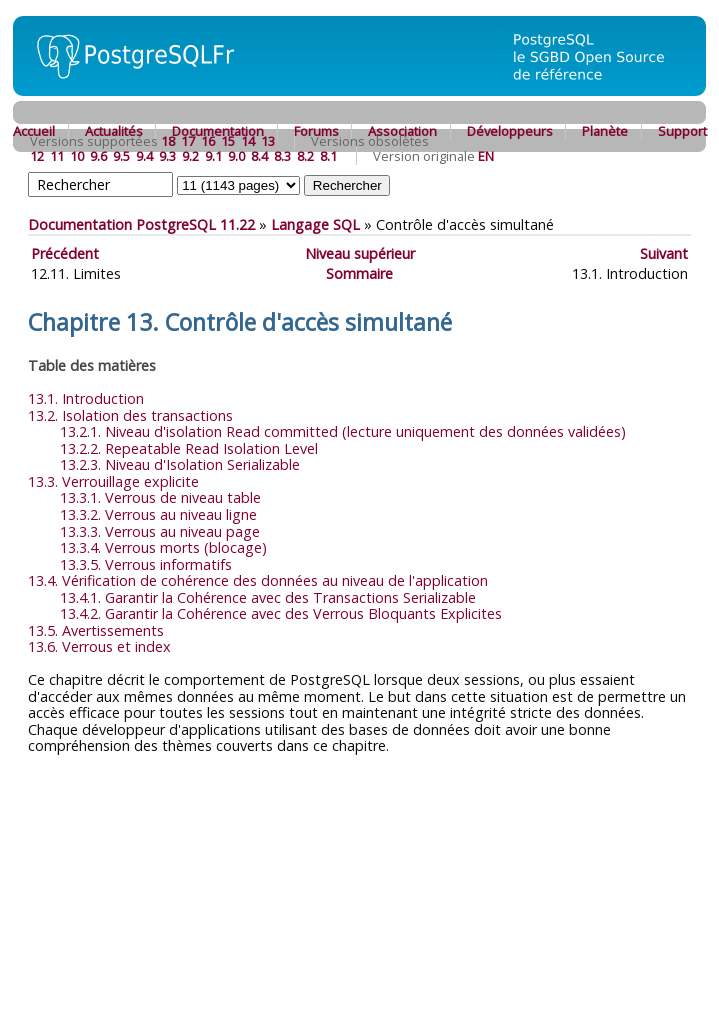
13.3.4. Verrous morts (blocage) (163, 547)
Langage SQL (315, 224)
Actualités (114, 131)
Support (682, 131)
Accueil (34, 131)
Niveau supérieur (360, 253)
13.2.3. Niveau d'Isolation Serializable (180, 464)
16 (208, 141)
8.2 (305, 156)
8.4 (259, 156)
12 (37, 156)
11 (57, 156)
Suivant (664, 253)
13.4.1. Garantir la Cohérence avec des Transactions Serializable (268, 597)
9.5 (121, 156)
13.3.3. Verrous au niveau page (160, 531)
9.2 (190, 156)
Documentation (218, 131)
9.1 (213, 156)
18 (168, 141)
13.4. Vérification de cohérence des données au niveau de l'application (258, 580)
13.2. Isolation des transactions (130, 415)
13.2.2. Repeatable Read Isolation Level (189, 448)
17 (188, 141)
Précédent (65, 253)
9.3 (167, 156)
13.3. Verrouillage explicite (113, 481)
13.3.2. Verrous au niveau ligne (158, 514)
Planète (605, 131)
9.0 (236, 156)
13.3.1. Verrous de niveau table (160, 497)
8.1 (328, 156)
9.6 (98, 156)
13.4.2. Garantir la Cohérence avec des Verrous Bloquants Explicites (281, 613)
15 (228, 141)
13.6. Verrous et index (99, 646)
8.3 (282, 156)
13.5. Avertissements (96, 630)
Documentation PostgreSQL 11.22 (141, 224)
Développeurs (510, 131)
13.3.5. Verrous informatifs (146, 564)
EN (486, 156)
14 (248, 141)
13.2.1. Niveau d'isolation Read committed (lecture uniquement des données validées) (343, 431)
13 (268, 141)
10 (77, 156)
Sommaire (359, 273)
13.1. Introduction (86, 398)
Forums (316, 131)
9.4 (144, 156)
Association (402, 131)
